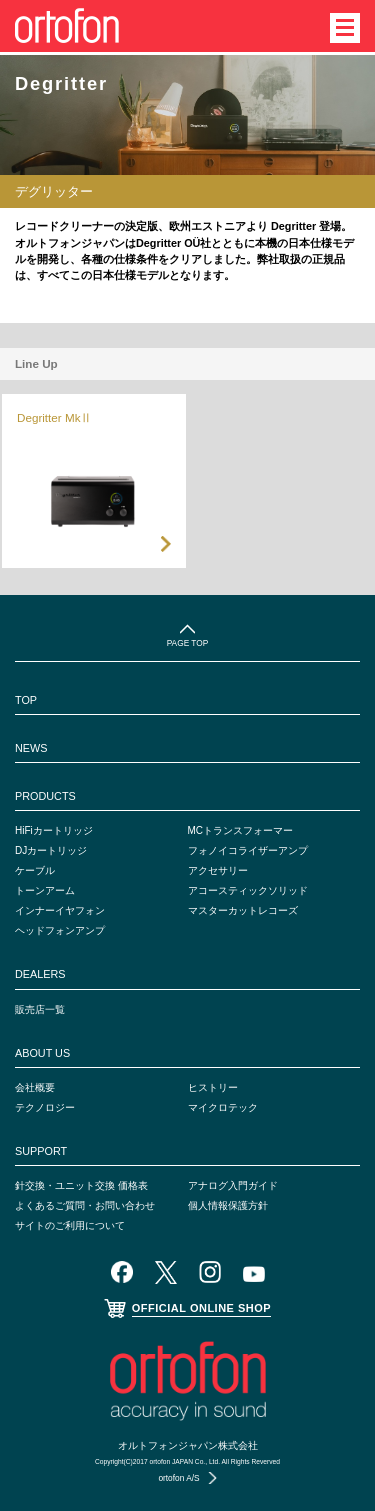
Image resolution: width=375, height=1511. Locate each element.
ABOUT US (42, 1053)
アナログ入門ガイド (233, 1185)
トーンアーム (45, 890)
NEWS (31, 748)
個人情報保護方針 (228, 1205)
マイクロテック (223, 1107)
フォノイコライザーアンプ (248, 850)
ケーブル (35, 870)
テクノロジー (45, 1107)
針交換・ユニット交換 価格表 (81, 1185)
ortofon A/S (178, 1478)
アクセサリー (218, 870)
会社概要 (35, 1087)
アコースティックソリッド (248, 890)
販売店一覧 (40, 1009)
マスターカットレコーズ (243, 910)
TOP (26, 700)
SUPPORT (41, 1151)
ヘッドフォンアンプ (60, 930)
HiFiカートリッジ (54, 830)
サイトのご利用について (70, 1225)
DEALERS (40, 974)
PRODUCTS (45, 796)
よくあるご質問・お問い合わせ (85, 1205)
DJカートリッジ (51, 850)
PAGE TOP (188, 643)
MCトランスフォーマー (241, 830)
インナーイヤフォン (60, 910)
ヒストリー (213, 1087)
